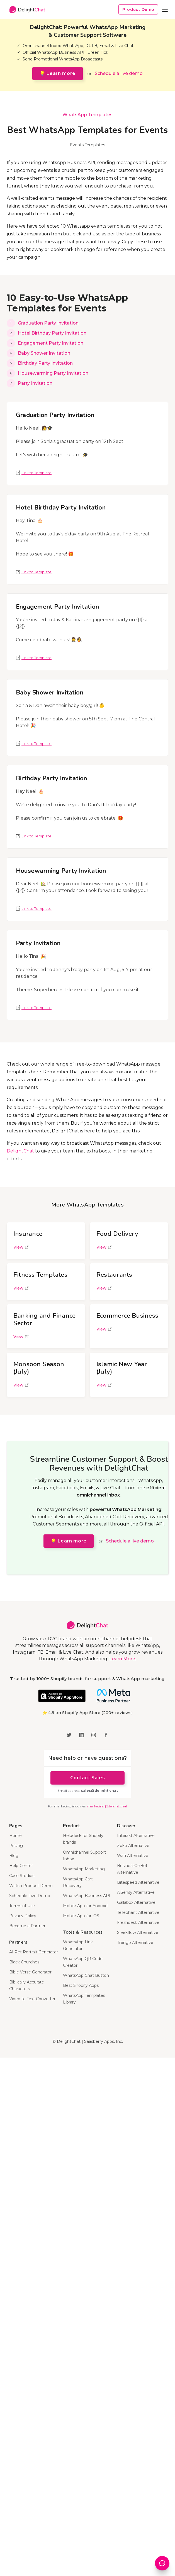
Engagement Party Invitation (50, 343)
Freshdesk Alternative (138, 1922)
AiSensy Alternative (136, 1892)
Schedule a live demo (119, 73)
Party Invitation (35, 383)
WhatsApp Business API (86, 1895)
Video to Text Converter (32, 1998)
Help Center (21, 1865)
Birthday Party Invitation (45, 363)
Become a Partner (27, 1925)
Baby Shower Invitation (44, 353)
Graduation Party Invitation (48, 323)
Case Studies (21, 1875)
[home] (26, 9)
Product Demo (138, 9)
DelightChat (20, 1151)
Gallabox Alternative (136, 1902)
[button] (165, 9)
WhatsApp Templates (87, 114)
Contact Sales (87, 1777)
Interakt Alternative (136, 1835)
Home (15, 1835)
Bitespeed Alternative (138, 1882)
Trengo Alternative (135, 1942)
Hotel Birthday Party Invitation (52, 333)
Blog (13, 1855)
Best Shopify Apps (81, 1985)
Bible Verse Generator (30, 1972)
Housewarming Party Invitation (53, 373)
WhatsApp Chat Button (86, 1975)
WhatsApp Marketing (84, 1868)
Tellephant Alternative (138, 1912)
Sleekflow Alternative (137, 1932)
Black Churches (24, 1962)
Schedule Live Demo (29, 1895)
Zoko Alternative (133, 1845)
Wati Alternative (132, 1855)
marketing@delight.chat (107, 1806)
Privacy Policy (22, 1915)
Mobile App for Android (85, 1905)
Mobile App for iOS (81, 1915)
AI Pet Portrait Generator (33, 1951)
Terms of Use (22, 1905)
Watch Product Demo (31, 1885)
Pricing (16, 1845)
